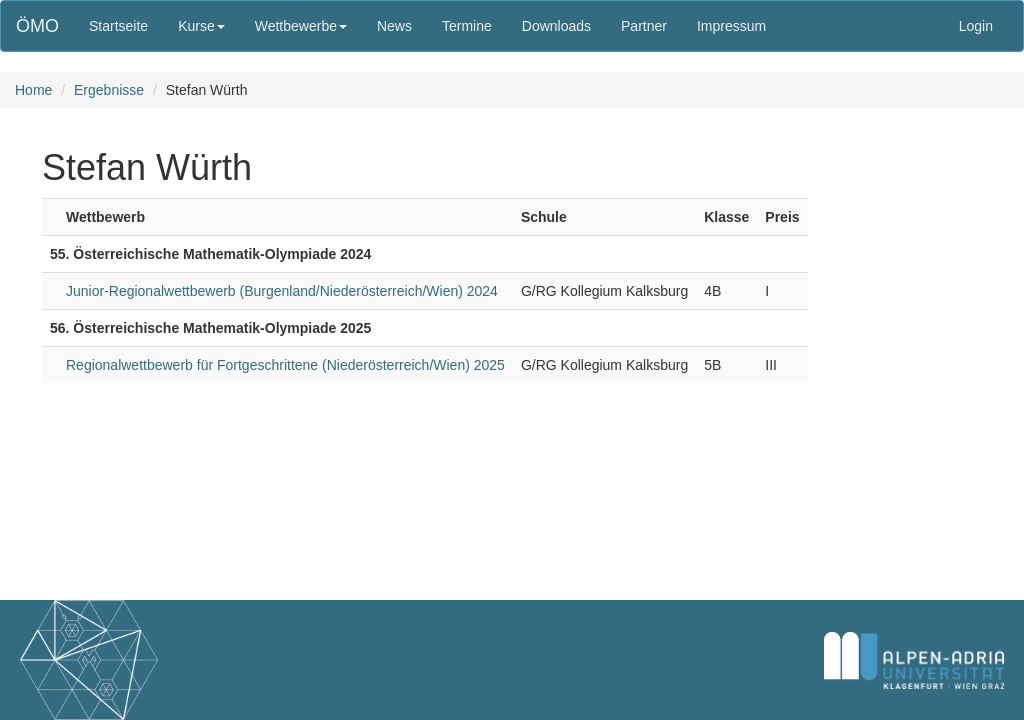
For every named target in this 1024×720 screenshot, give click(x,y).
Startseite (118, 26)
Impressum (731, 26)
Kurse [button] (201, 26)
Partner (644, 26)
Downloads (556, 26)
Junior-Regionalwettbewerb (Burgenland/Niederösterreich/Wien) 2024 (282, 291)
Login (976, 26)
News (394, 26)
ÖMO (37, 26)
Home (33, 90)
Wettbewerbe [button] (301, 26)
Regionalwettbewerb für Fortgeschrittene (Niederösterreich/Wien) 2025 (285, 365)
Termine (467, 26)
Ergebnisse (109, 90)
